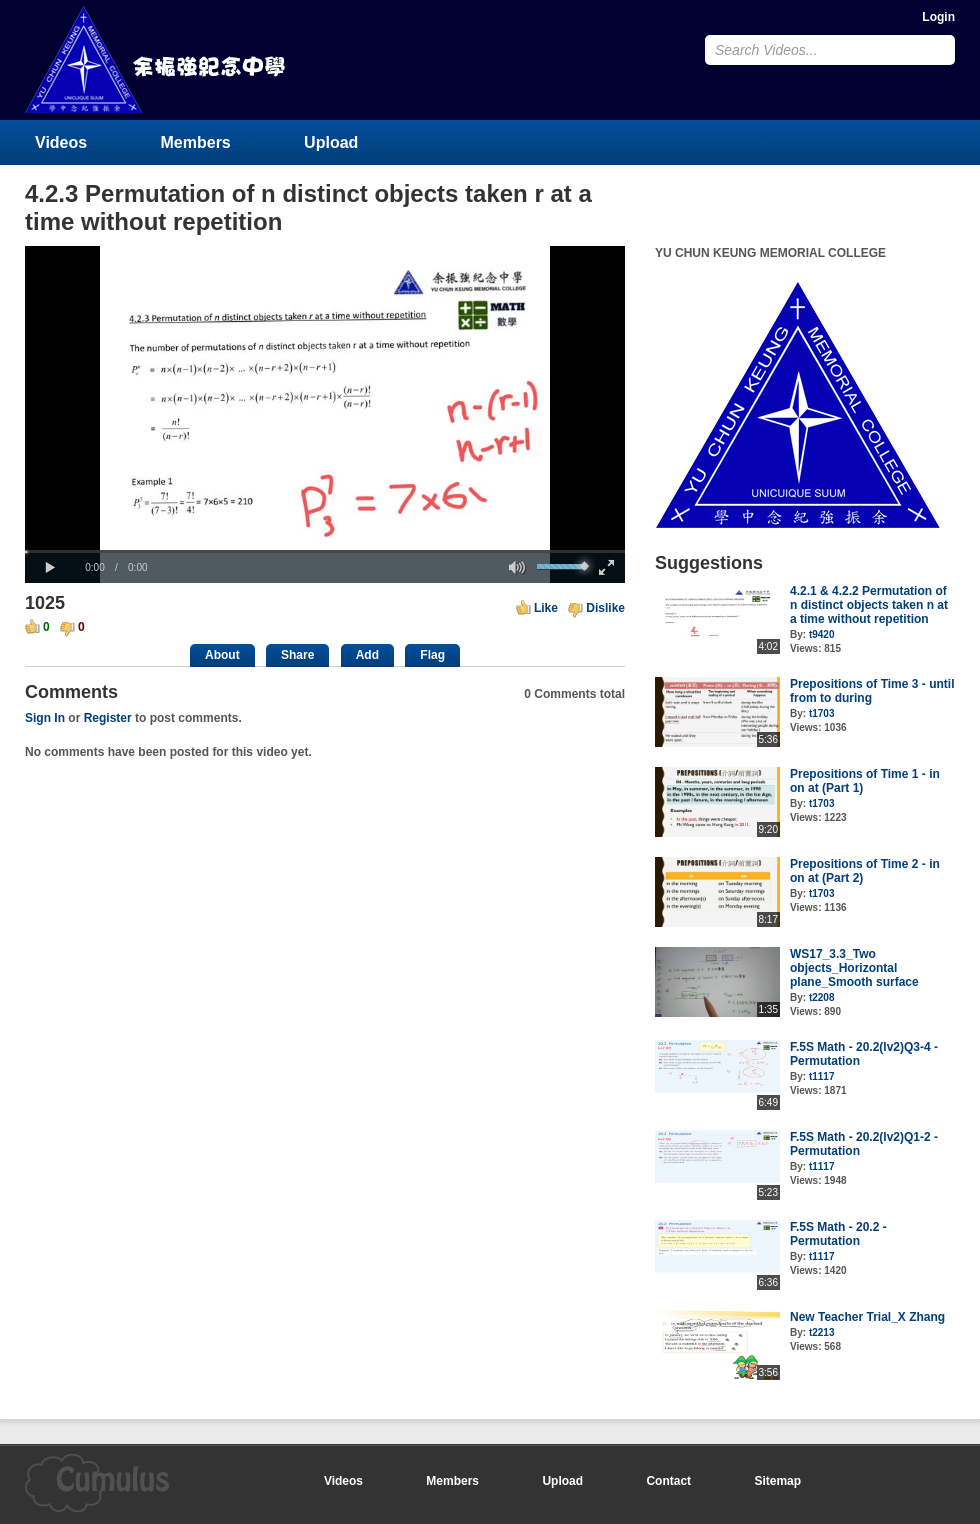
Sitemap (777, 1481)
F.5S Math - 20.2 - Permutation (838, 1234)
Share (297, 655)
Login (938, 17)
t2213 (822, 1332)
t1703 (822, 713)
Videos (61, 142)
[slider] (325, 551)
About (222, 655)
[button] (50, 568)
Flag (432, 655)
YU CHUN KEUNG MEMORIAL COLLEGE (157, 59)
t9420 (822, 634)
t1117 (822, 1076)
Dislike (605, 608)
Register (108, 718)
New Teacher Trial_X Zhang (867, 1317)
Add (367, 655)
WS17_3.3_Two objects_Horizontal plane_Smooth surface (854, 968)
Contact (668, 1481)
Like (546, 608)
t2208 (822, 997)
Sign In (45, 718)
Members (196, 142)
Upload (331, 142)
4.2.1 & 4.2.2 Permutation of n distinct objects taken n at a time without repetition (869, 605)
